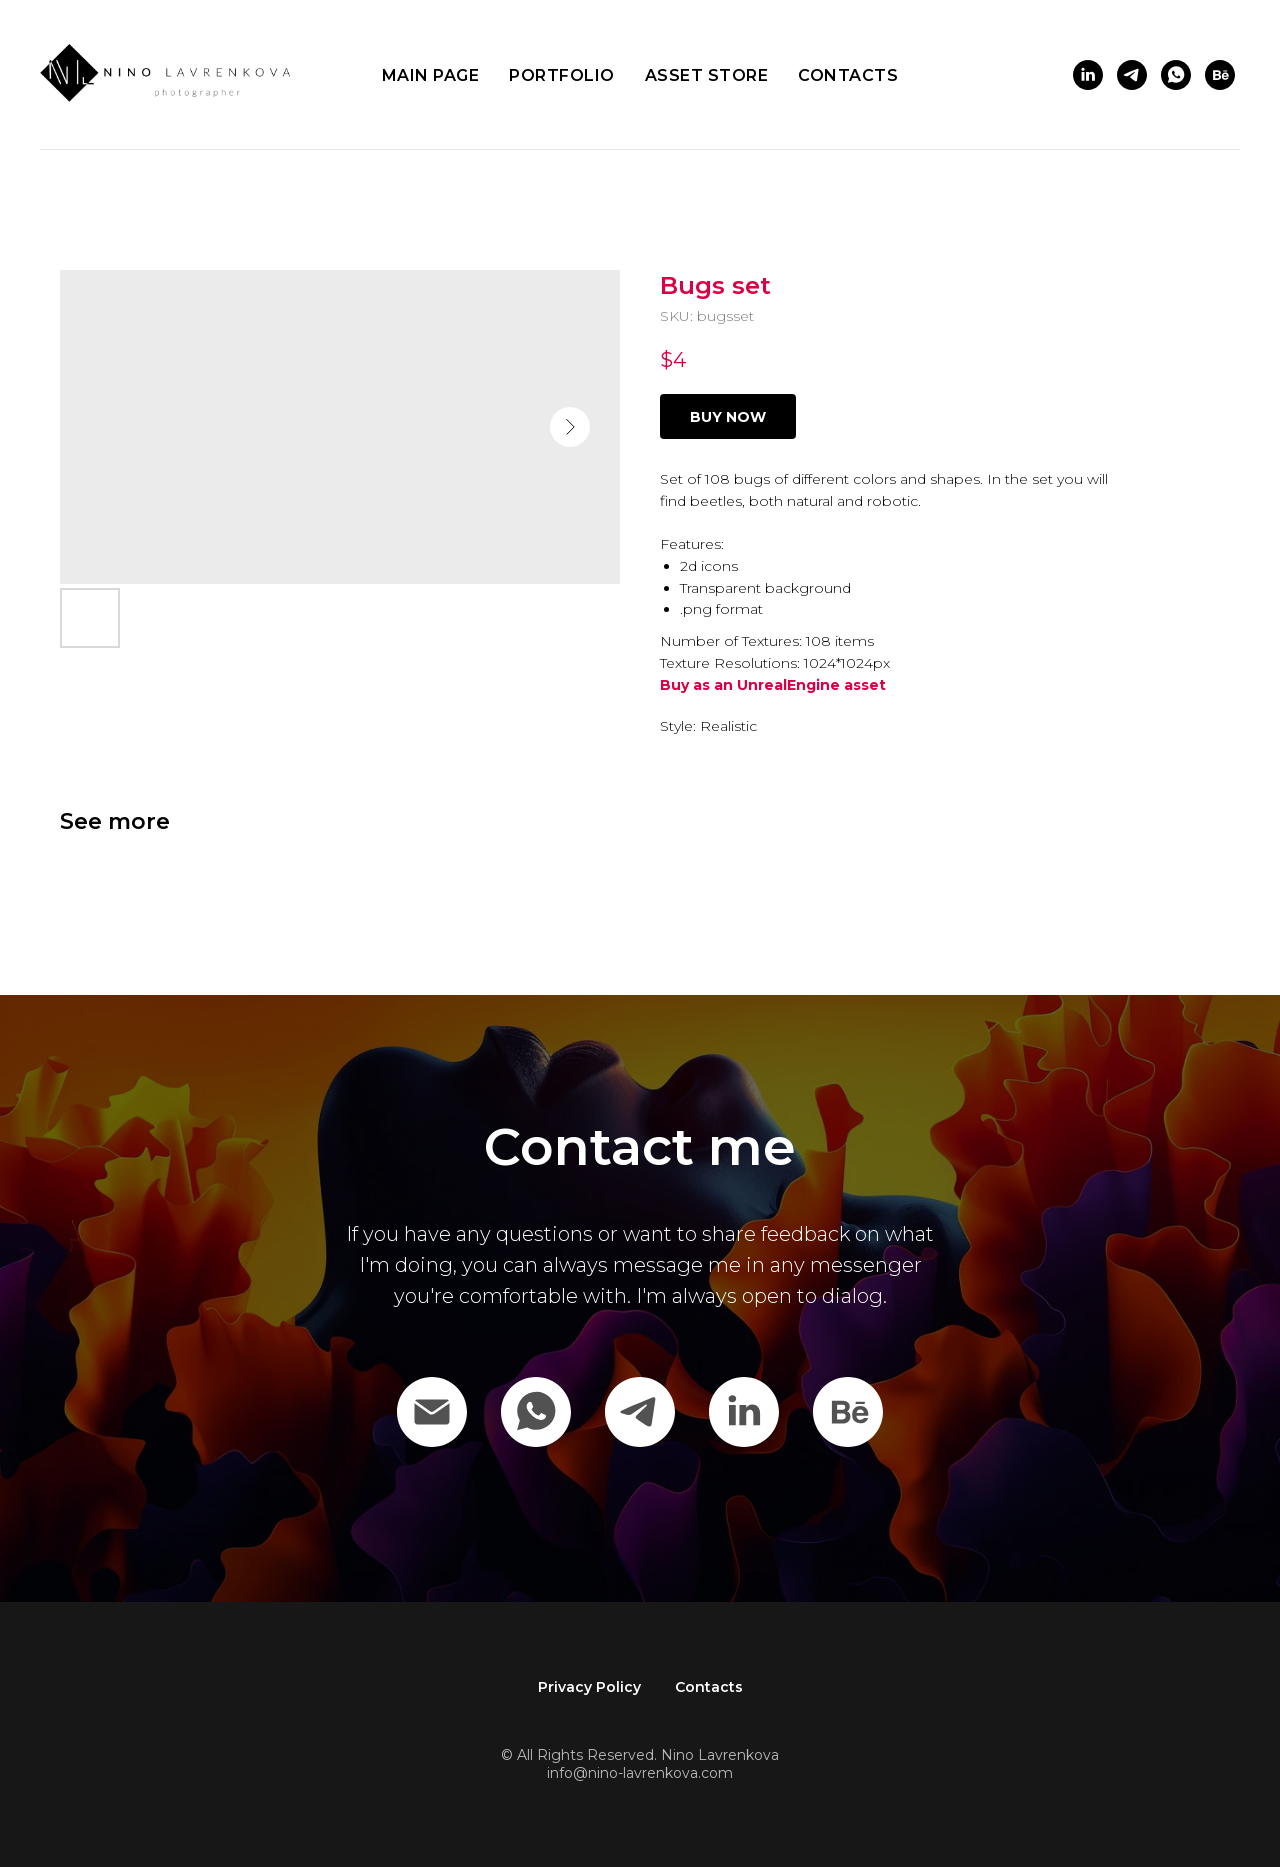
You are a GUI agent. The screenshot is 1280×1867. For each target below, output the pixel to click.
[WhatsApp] (536, 1412)
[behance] (1220, 75)
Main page (431, 75)
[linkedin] (1088, 75)
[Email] (432, 1412)
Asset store (707, 75)
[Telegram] (640, 1412)
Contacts (848, 75)
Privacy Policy (589, 1687)
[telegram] (1132, 75)
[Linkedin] (744, 1412)
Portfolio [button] (562, 75)
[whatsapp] (1176, 75)
